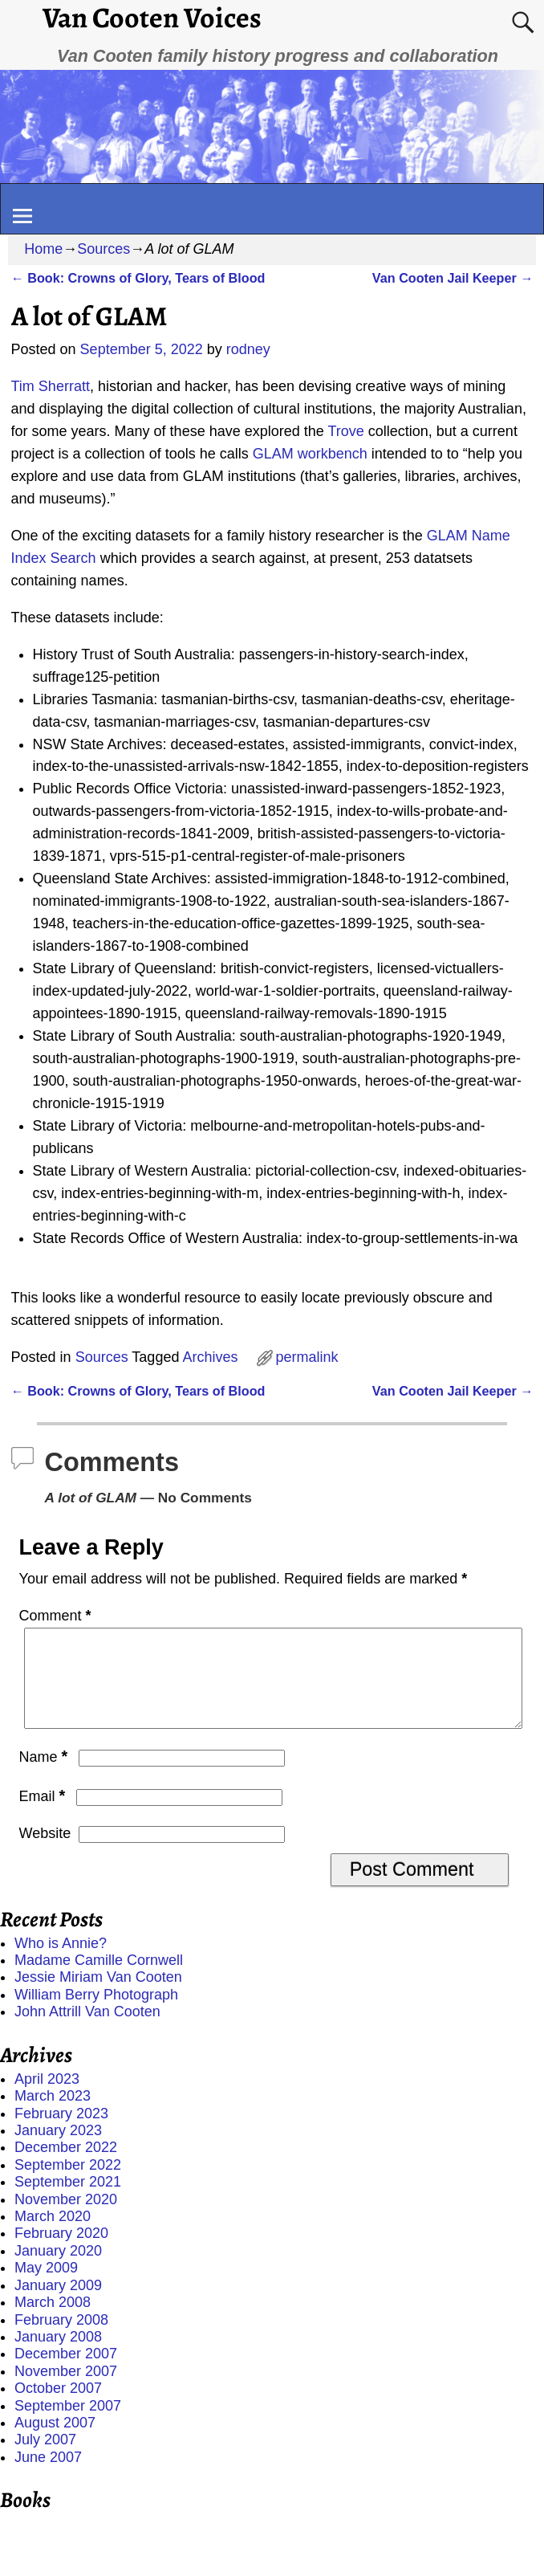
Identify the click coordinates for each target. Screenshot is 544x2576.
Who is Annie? (60, 1962)
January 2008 (58, 2356)
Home (43, 249)
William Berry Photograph (96, 2014)
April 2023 (46, 2098)
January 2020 (58, 2270)
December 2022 (65, 2166)
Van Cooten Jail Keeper (453, 278)
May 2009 (46, 2287)
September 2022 (67, 2184)
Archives (209, 1357)
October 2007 (58, 2407)
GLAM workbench (310, 454)
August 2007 (54, 2442)
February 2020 (61, 2252)
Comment (57, 1616)
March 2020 (52, 2236)
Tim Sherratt (50, 386)
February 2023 (61, 2133)
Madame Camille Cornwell (98, 1979)
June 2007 (48, 2476)
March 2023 (52, 2115)
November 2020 (65, 2219)
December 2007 (65, 2373)
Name (45, 1776)
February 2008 (61, 2339)
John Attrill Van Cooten (87, 2031)
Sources (103, 249)
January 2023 (58, 2150)
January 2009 (58, 2305)
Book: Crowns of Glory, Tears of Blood (138, 278)
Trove (345, 431)
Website (45, 1852)
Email (44, 1816)
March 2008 (52, 2321)
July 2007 (45, 2459)
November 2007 (65, 2390)
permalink (306, 1357)
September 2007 (67, 2425)
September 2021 (67, 2201)
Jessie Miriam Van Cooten (98, 1996)
